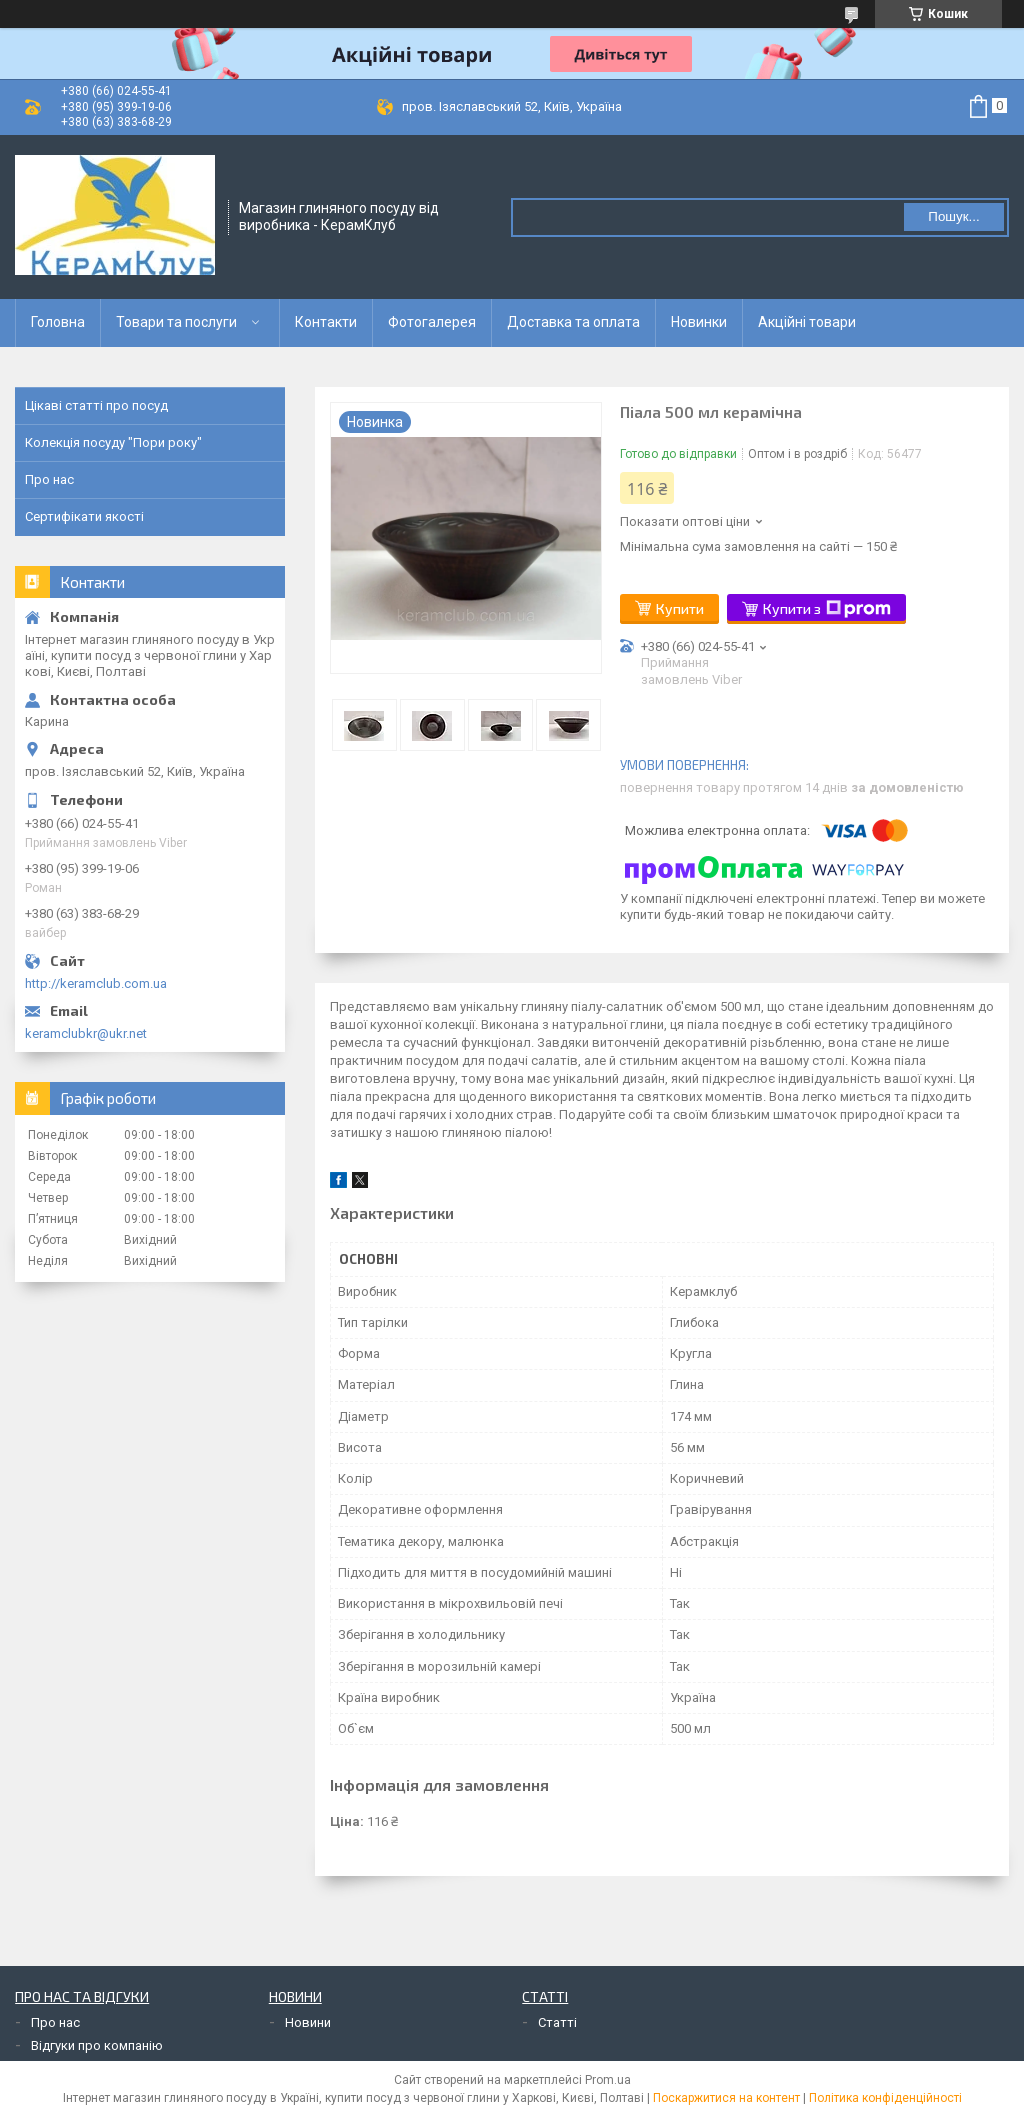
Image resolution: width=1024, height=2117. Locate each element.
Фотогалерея (432, 322)
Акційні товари (807, 322)
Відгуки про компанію (97, 2045)
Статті (557, 2022)
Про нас (49, 479)
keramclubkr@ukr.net (86, 1033)
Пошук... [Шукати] (953, 216)
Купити (680, 608)
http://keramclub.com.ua (96, 983)
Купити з (827, 609)
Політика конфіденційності (885, 2098)
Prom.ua (608, 2080)
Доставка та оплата (573, 322)
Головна (58, 322)
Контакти (326, 322)
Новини (308, 2022)
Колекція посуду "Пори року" (113, 442)
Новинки (699, 322)
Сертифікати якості (84, 516)
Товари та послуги (176, 322)
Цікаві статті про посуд (96, 405)
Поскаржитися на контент (726, 2098)
